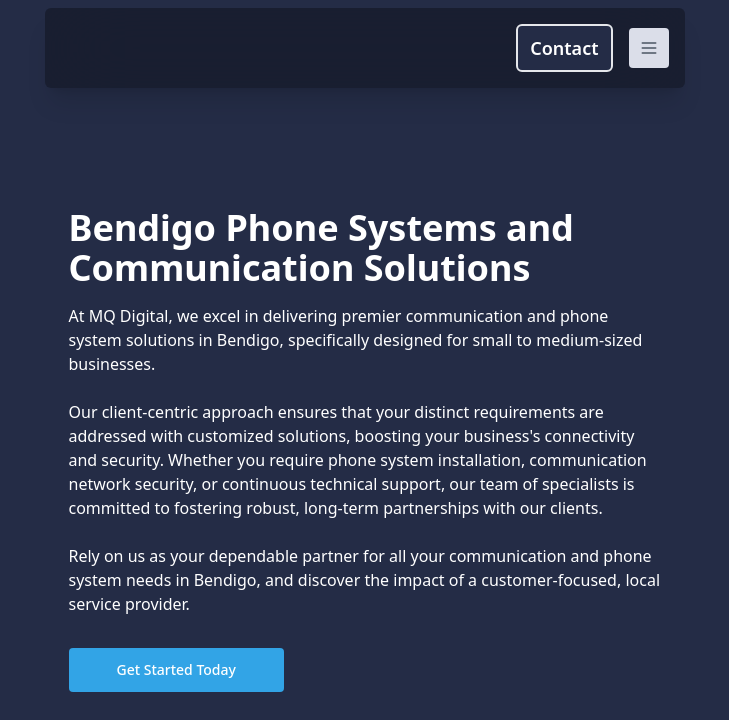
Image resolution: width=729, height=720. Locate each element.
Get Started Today (176, 669)
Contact (564, 48)
